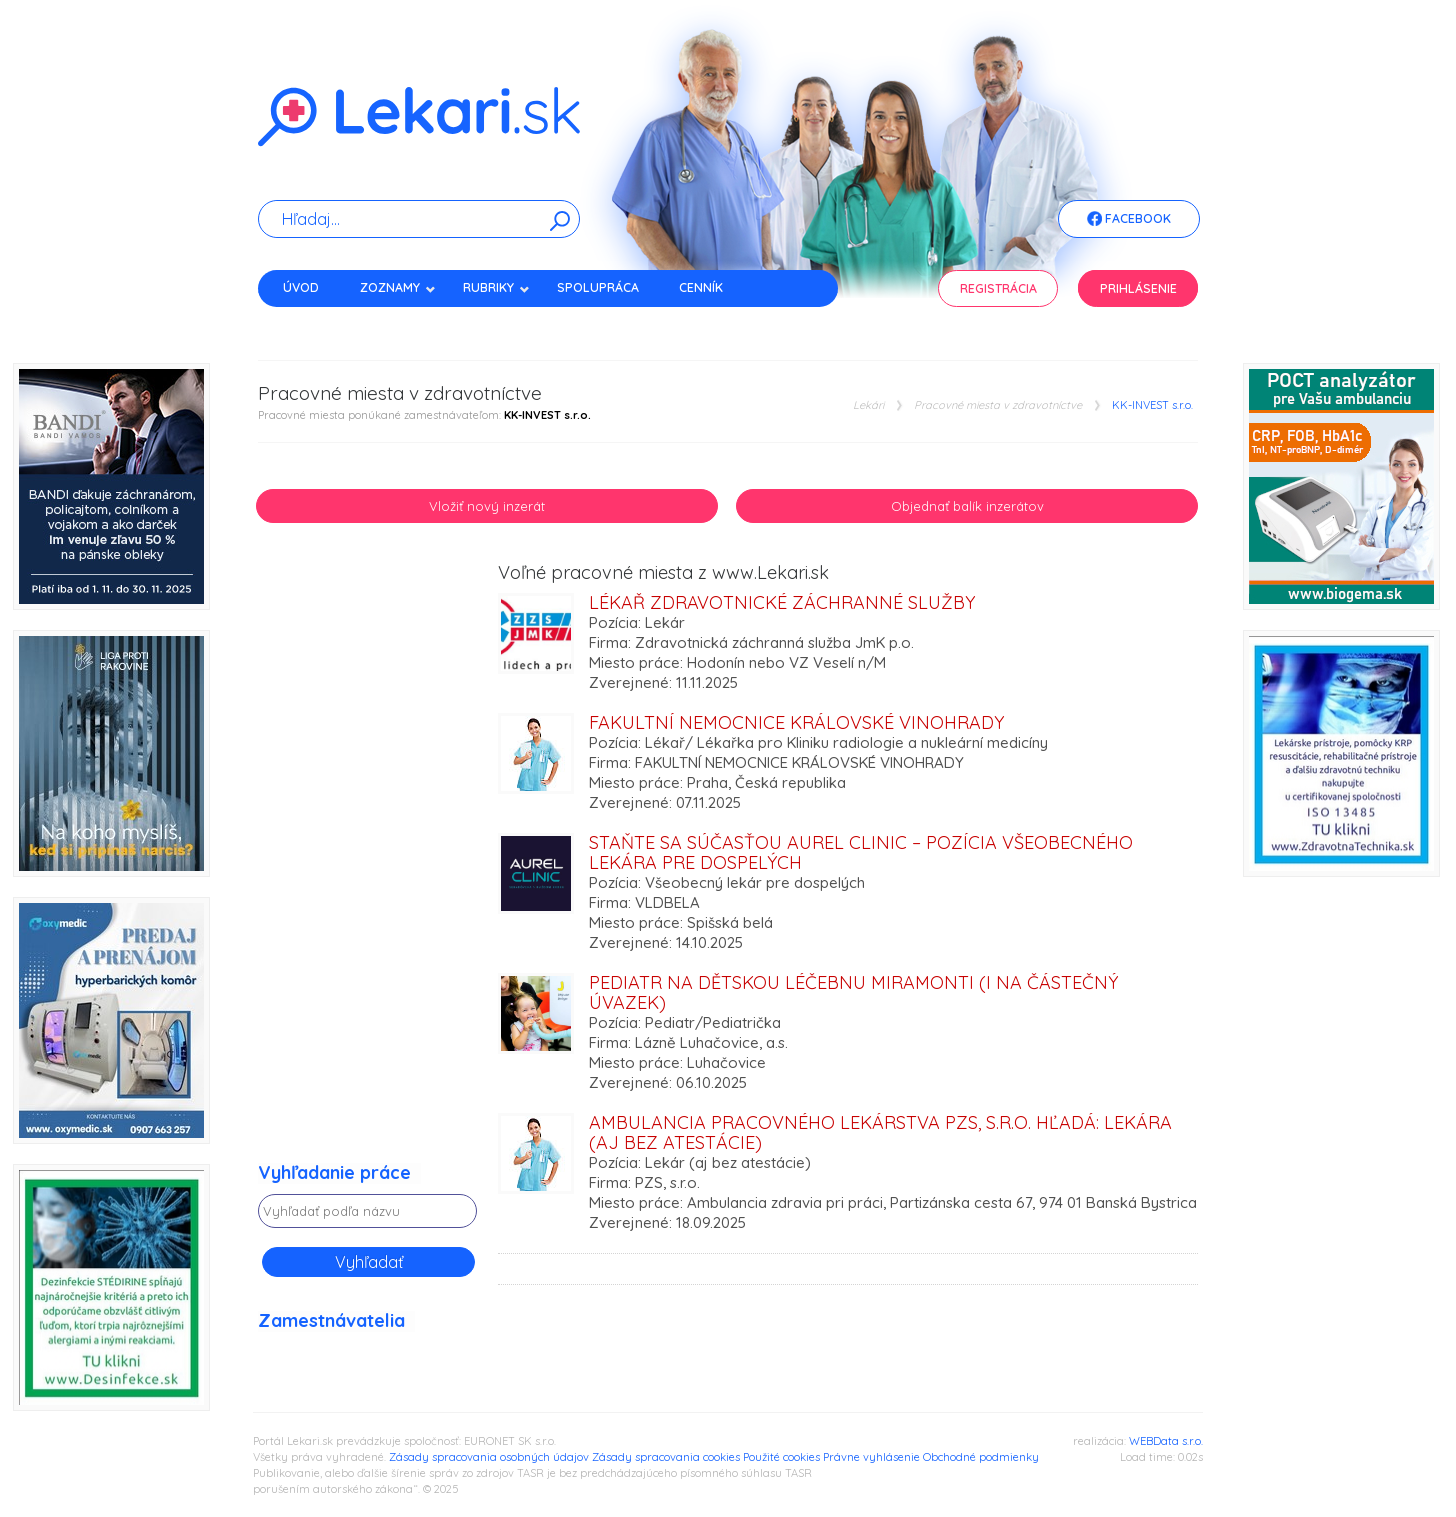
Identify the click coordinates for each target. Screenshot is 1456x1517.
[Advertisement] (368, 863)
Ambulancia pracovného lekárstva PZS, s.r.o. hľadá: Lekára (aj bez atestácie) (880, 1132)
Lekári (868, 405)
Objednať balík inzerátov (967, 506)
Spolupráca (598, 287)
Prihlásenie (1138, 288)
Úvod (301, 287)
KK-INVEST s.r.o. (1152, 405)
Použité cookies (781, 1457)
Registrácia (998, 288)
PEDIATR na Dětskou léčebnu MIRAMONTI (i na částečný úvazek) (853, 992)
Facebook (1129, 220)
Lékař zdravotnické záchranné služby (782, 602)
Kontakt (311, 322)
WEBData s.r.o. (1166, 1441)
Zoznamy (398, 287)
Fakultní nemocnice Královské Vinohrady (796, 722)
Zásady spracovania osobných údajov (489, 1457)
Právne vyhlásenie (871, 1457)
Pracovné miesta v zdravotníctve (998, 405)
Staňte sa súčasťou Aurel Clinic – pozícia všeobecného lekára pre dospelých (861, 852)
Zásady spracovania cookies (666, 1457)
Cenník (701, 287)
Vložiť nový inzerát (487, 506)
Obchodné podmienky (981, 1457)
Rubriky (496, 287)
